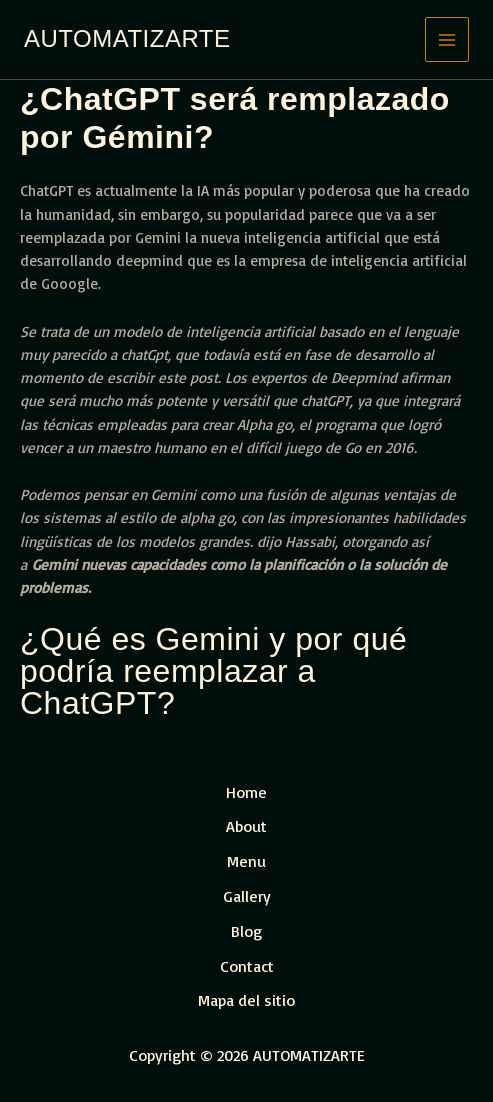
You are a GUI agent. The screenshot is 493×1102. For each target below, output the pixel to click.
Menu (246, 861)
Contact (247, 966)
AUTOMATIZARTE (127, 38)
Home (246, 792)
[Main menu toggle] (447, 39)
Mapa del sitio (246, 1000)
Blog (246, 931)
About (246, 826)
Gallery (247, 896)
